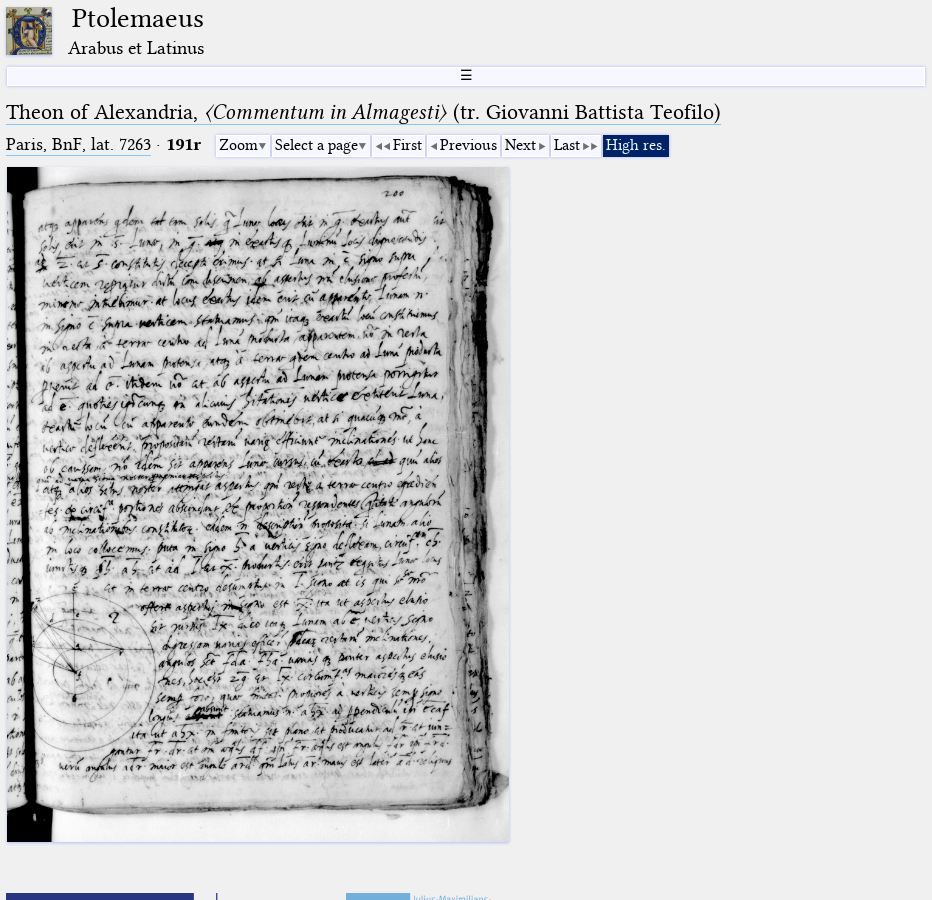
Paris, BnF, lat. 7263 (78, 144)
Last (567, 145)
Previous (468, 145)
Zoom (238, 145)
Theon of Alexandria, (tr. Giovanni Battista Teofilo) (363, 112)
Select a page (316, 145)
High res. (636, 145)
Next (520, 145)
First (407, 145)
